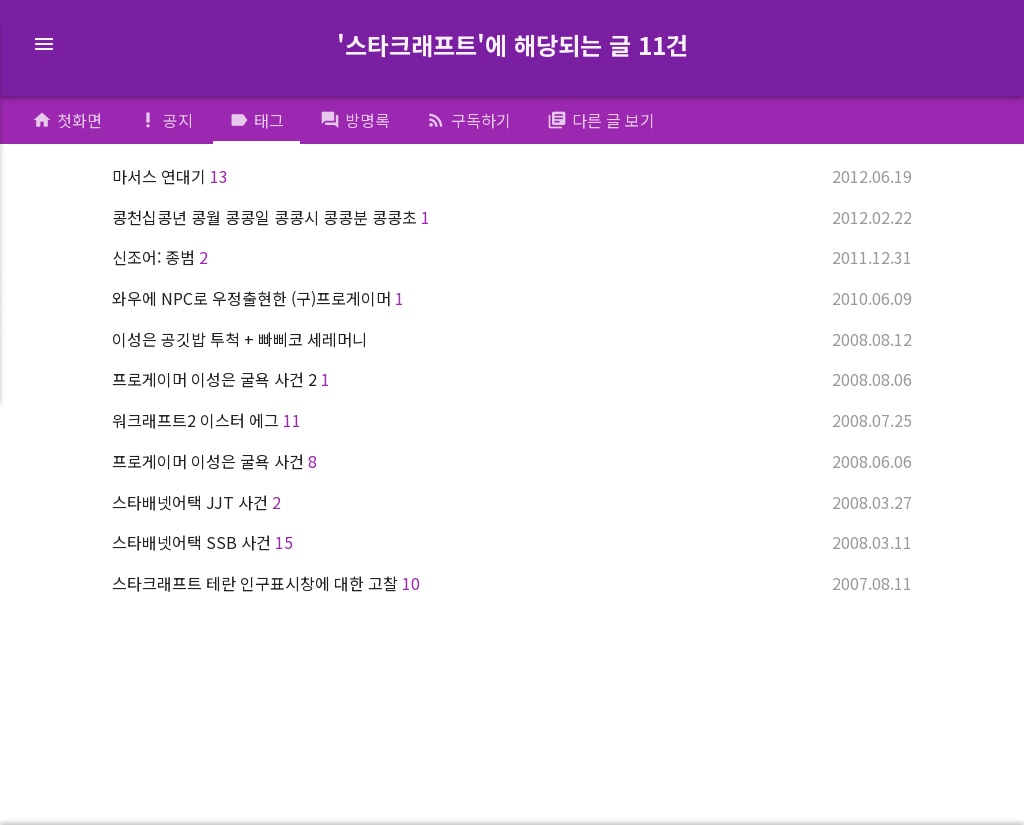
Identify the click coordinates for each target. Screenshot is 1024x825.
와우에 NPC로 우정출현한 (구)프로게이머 (512, 298)
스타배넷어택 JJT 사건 (512, 502)
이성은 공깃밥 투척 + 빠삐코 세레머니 (512, 339)
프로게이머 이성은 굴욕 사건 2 (512, 379)
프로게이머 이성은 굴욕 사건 (512, 461)
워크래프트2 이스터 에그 (512, 420)
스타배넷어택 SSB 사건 (512, 542)
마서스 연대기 (512, 176)
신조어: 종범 (512, 257)
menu (44, 44)
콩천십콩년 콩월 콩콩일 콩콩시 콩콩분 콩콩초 (512, 217)
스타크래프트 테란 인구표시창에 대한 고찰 (512, 583)
